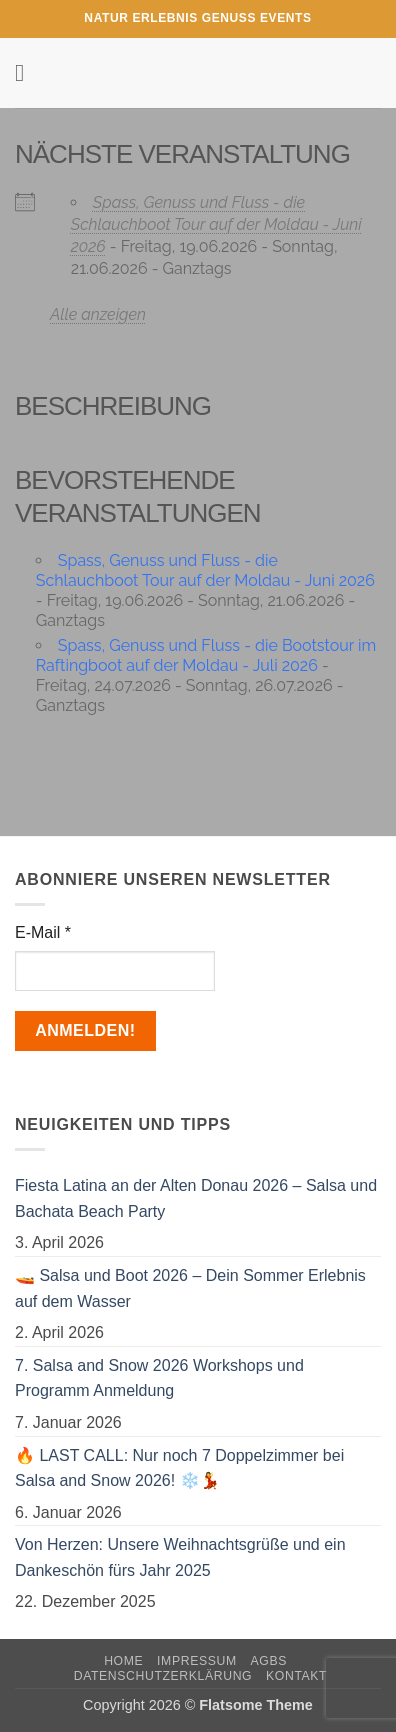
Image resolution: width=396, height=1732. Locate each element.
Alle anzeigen (98, 314)
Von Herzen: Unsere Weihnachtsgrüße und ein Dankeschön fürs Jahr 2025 (180, 1557)
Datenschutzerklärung (163, 1676)
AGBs (269, 1661)
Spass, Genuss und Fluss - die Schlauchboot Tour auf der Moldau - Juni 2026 (216, 224)
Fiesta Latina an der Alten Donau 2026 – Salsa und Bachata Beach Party (196, 1198)
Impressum (197, 1661)
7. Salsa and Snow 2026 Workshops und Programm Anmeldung (159, 1378)
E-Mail (43, 932)
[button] (27, 72)
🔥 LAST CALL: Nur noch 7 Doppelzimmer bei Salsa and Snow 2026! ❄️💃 (179, 1468)
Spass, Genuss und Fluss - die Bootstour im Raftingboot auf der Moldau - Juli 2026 (206, 655)
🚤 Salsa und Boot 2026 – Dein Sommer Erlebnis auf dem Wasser (190, 1288)
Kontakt (296, 1676)
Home (123, 1661)
